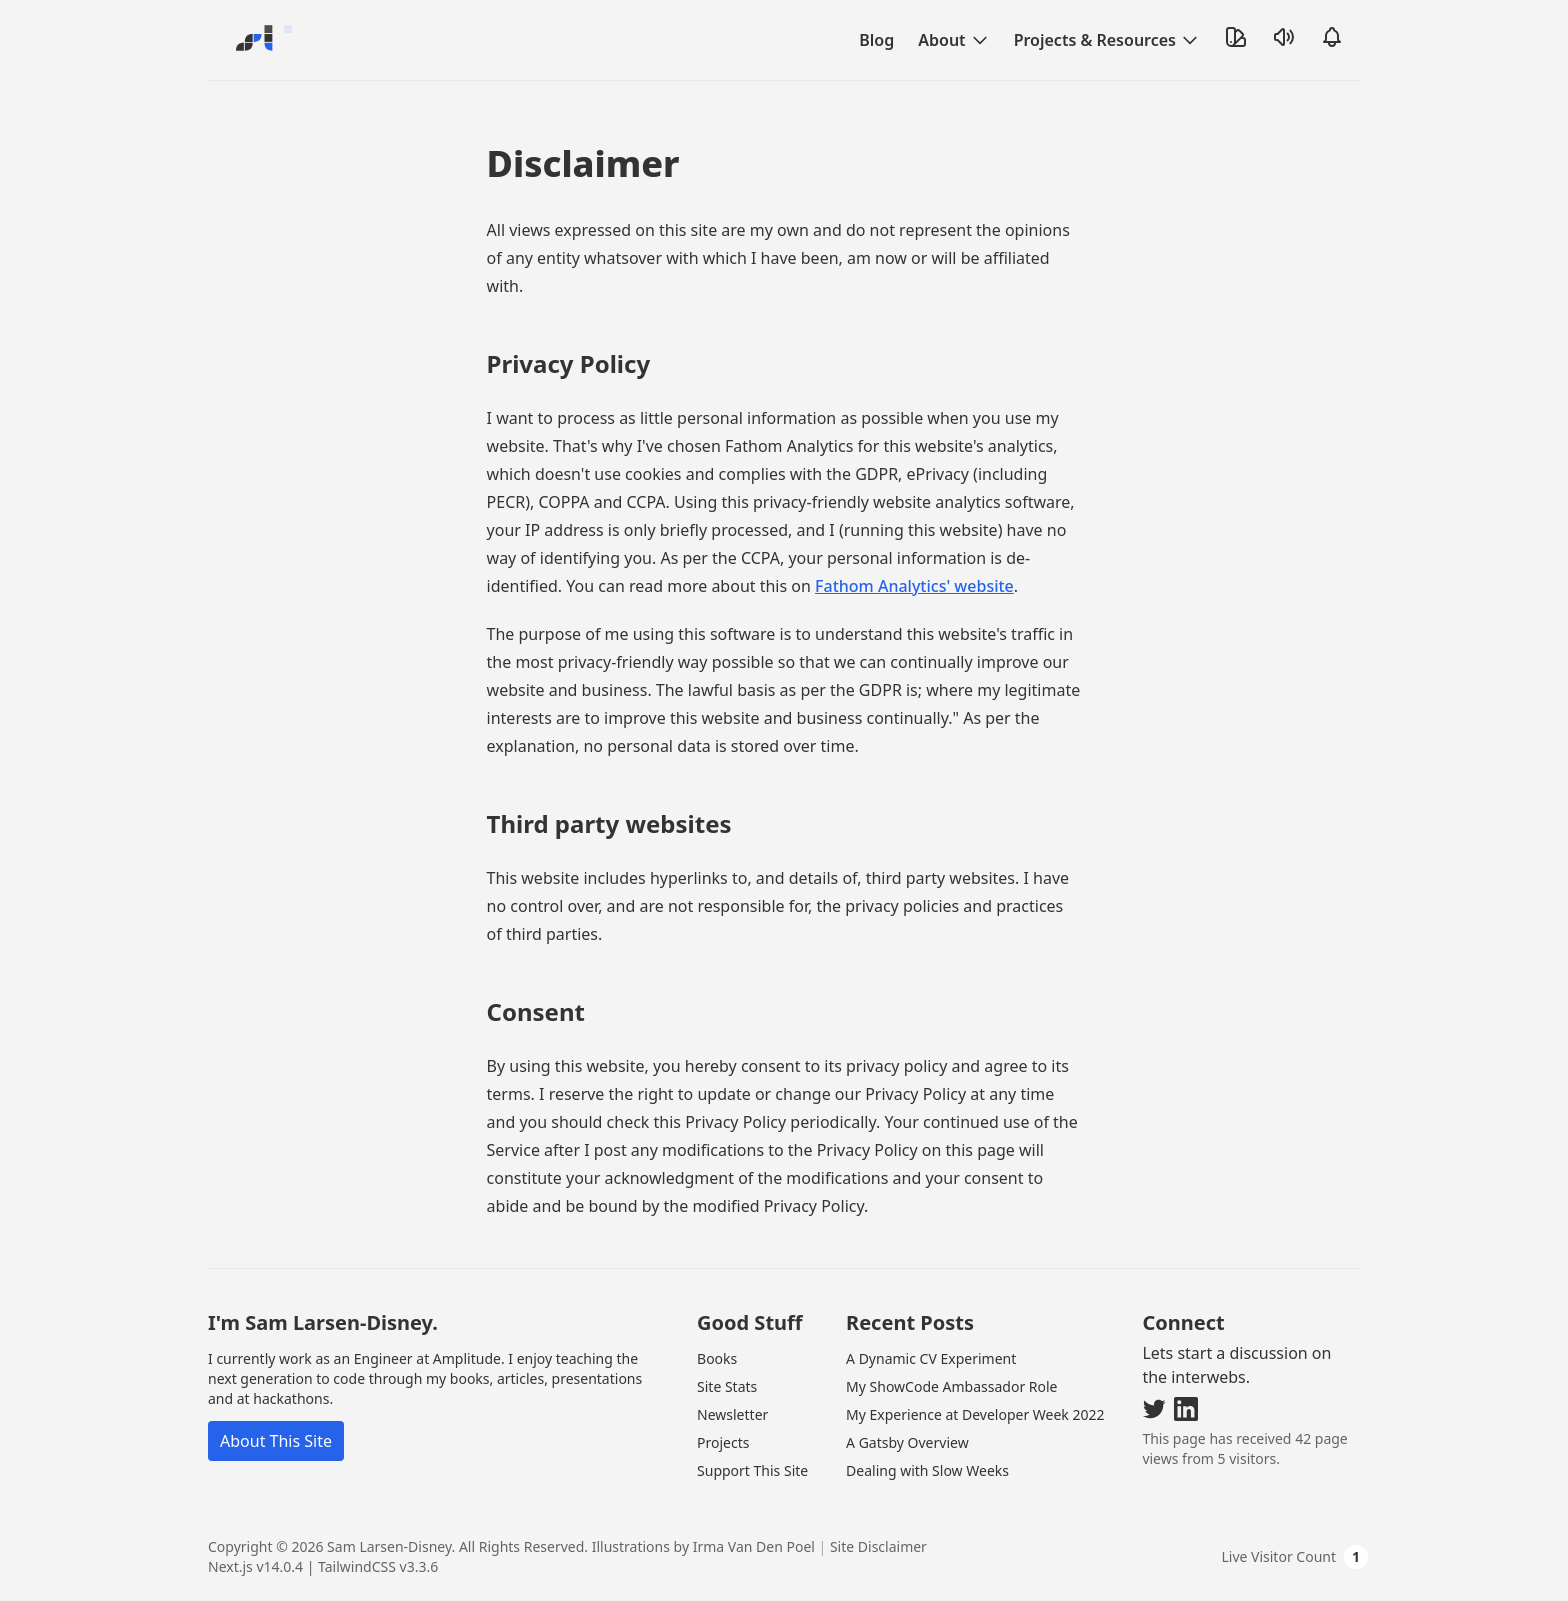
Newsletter (732, 1414)
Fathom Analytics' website (914, 586)
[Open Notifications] (1332, 37)
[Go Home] (260, 40)
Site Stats (727, 1386)
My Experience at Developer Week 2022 (975, 1414)
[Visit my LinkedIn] (1186, 1409)
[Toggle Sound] (1284, 37)
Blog (876, 40)
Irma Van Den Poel (754, 1546)
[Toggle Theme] (1236, 37)
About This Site (276, 1441)
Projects (723, 1442)
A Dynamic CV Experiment (931, 1358)
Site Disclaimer (878, 1546)
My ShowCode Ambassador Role (951, 1386)
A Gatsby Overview (907, 1442)
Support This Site (752, 1470)
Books (717, 1358)
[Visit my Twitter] (1154, 1409)
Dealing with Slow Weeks (927, 1470)
